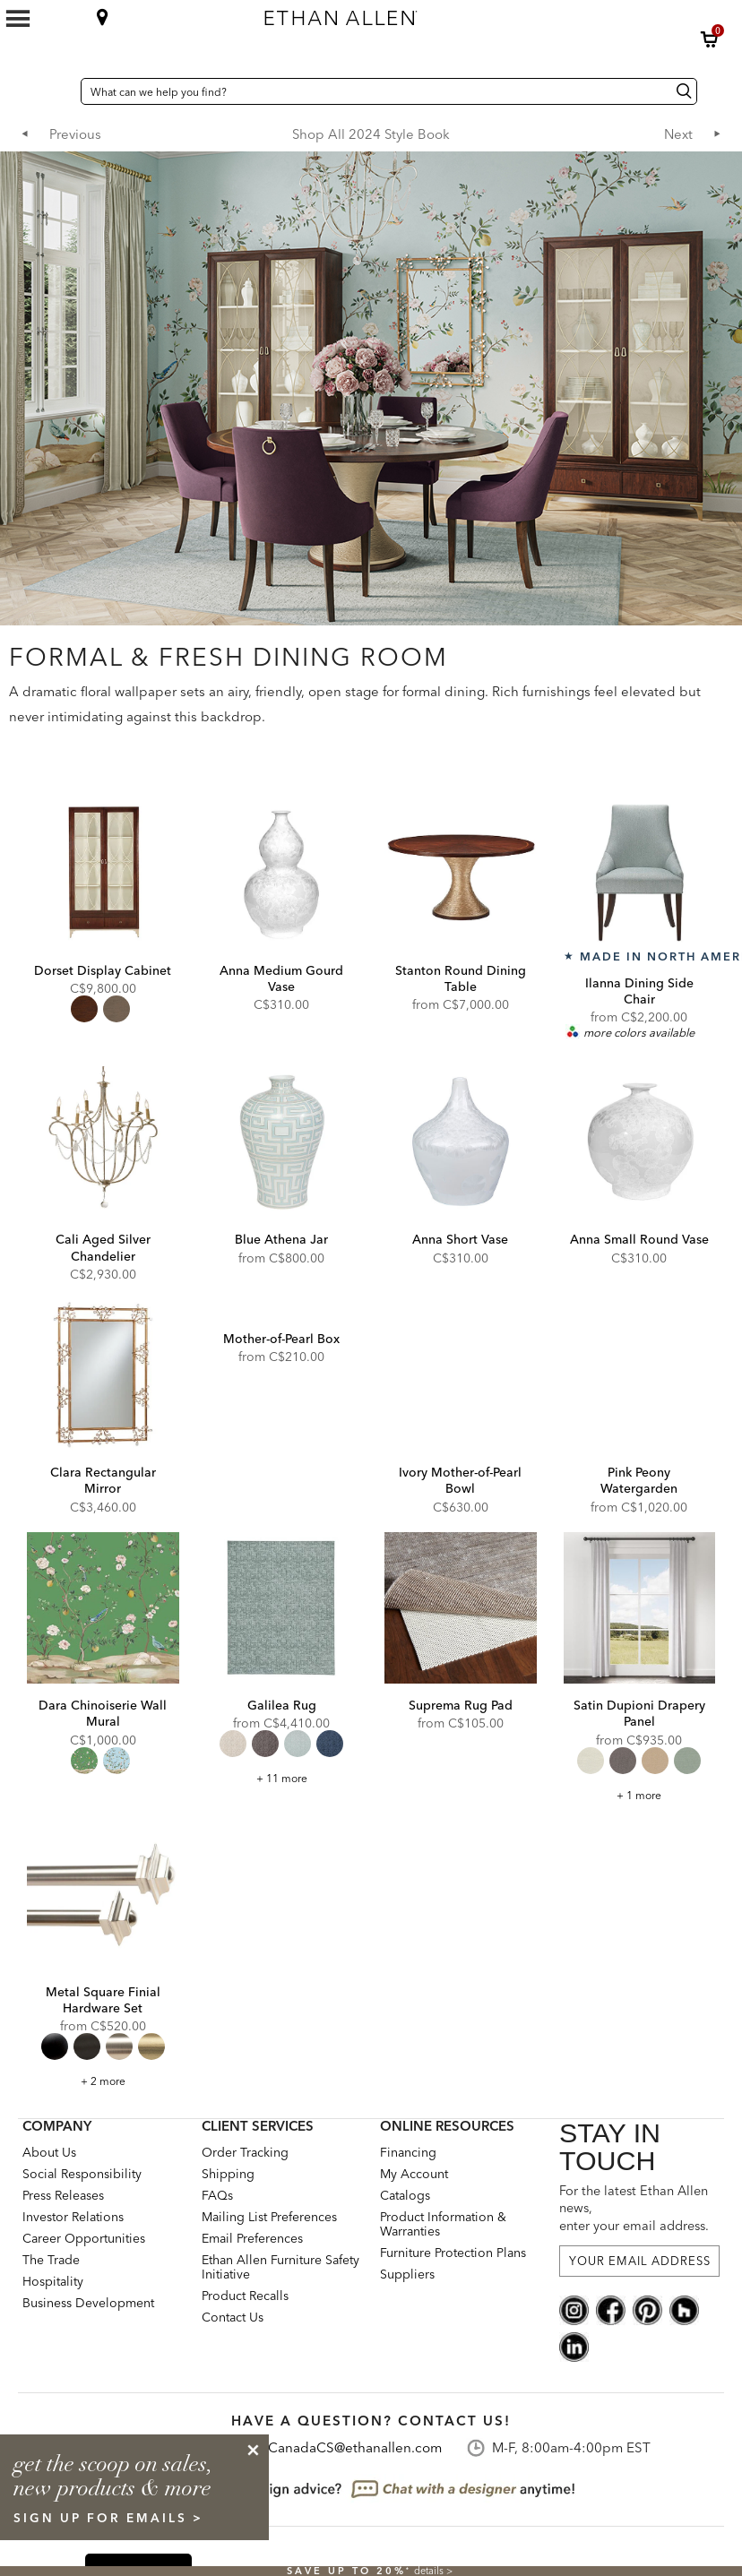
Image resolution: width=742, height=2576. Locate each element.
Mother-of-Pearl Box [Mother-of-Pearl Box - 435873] (281, 1339)
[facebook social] (611, 2308)
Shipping (228, 2174)
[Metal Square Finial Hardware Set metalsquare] (103, 1895)
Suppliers (407, 2274)
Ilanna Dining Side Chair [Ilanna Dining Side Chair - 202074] (639, 991)
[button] (710, 39)
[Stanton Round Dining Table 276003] (460, 873)
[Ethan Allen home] (432, 13)
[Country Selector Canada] (63, 91)
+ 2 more (103, 2081)
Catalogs (405, 2195)
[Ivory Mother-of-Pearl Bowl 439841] (460, 1375)
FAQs (217, 2195)
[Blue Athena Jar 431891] (282, 1142)
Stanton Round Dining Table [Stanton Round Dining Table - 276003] (460, 978)
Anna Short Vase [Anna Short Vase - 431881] (460, 1239)
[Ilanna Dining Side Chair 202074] (640, 873)
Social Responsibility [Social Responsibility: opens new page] (82, 2174)
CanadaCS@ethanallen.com (355, 2447)
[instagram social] (574, 2308)
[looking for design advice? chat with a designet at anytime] (371, 2489)
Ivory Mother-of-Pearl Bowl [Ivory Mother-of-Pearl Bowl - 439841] (460, 1480)
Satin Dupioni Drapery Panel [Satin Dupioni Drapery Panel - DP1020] (639, 1713)
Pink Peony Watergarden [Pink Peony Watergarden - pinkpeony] (638, 1480)
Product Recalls (245, 2295)
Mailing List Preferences (269, 2217)
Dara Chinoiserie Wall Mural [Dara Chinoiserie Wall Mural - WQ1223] (103, 1713)
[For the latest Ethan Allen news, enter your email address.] (639, 2261)
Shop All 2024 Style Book (371, 133)
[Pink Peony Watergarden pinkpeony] (640, 1375)
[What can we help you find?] (389, 91)
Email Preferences (252, 2238)
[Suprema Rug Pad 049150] (460, 1608)
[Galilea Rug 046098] (282, 1608)
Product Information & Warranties (443, 2224)
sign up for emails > (108, 2518)
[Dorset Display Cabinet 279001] (103, 873)
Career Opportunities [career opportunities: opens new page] (83, 2238)
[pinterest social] (647, 2308)
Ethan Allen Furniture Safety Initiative (280, 2267)
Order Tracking (245, 2152)
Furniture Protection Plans (453, 2252)
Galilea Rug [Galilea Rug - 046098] (281, 1705)
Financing (408, 2152)
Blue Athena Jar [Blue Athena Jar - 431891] (281, 1239)
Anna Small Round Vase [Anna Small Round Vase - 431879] (639, 1239)
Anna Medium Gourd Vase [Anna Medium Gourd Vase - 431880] (281, 978)
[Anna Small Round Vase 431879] (640, 1142)
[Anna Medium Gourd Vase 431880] (282, 873)
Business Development (88, 2303)
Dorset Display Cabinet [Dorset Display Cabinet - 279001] (102, 970)
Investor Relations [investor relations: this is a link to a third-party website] (73, 2217)
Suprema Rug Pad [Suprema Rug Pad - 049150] (461, 1705)
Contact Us (232, 2317)
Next (678, 133)
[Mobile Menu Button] (18, 19)
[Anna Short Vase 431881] (460, 1142)
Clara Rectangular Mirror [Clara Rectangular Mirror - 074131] (103, 1480)
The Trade (51, 2260)
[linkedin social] (574, 2344)
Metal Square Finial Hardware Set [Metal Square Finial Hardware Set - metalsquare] (103, 2000)
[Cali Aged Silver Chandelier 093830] (103, 1142)
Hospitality (52, 2281)
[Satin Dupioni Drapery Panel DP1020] (640, 1608)
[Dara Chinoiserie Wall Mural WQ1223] (103, 1608)
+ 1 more (639, 1795)
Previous (75, 133)
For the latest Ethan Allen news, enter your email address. (634, 2208)
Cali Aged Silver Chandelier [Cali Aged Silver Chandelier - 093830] (103, 1247)
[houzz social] (684, 2308)
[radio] (84, 1008)
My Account (414, 2174)
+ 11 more (281, 1778)
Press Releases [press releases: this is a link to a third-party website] (63, 2195)
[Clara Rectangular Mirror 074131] (103, 1375)
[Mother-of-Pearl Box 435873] (282, 1308)
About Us (49, 2152)
